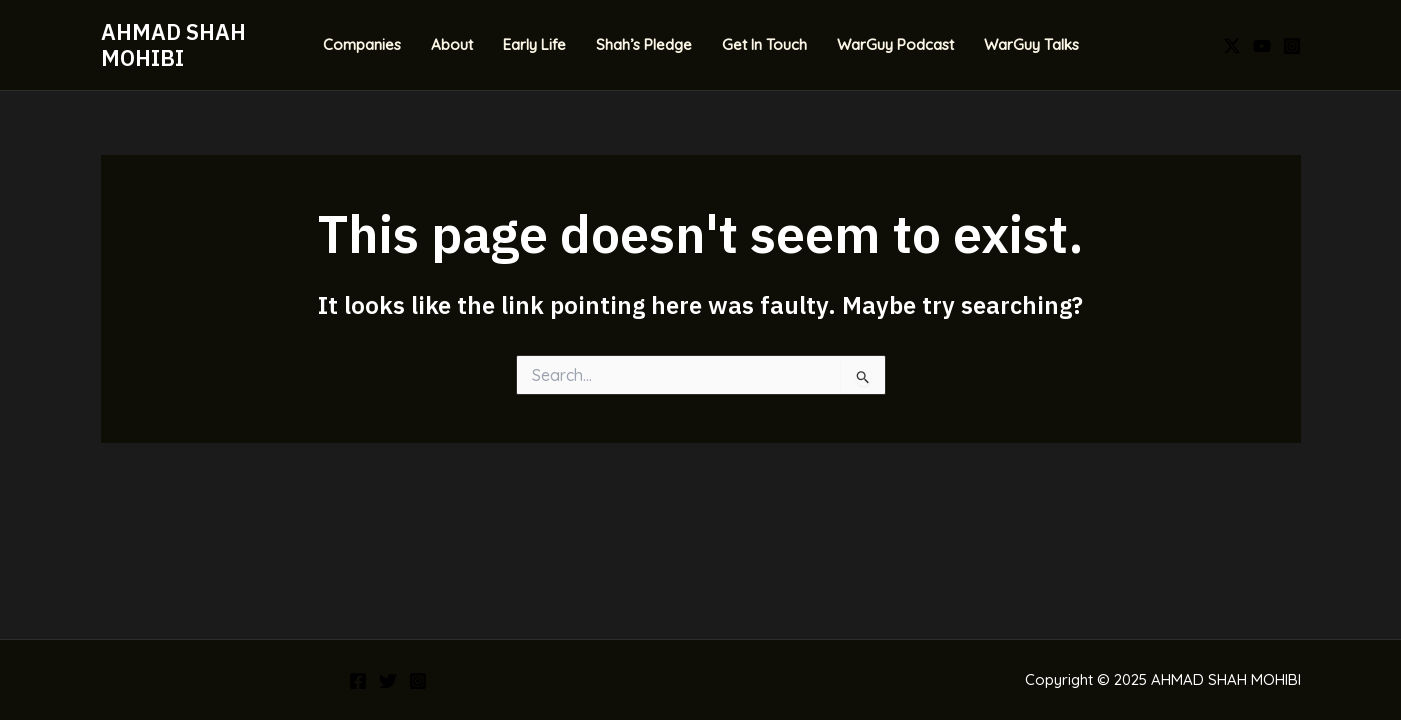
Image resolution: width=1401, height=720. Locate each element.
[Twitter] (388, 681)
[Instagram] (1292, 46)
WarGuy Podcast (895, 44)
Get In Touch (764, 44)
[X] (1232, 46)
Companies (362, 44)
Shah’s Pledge (644, 44)
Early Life (534, 44)
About (452, 44)
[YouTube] (1262, 46)
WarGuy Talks (1031, 44)
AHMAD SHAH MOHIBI (173, 44)
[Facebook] (358, 681)
